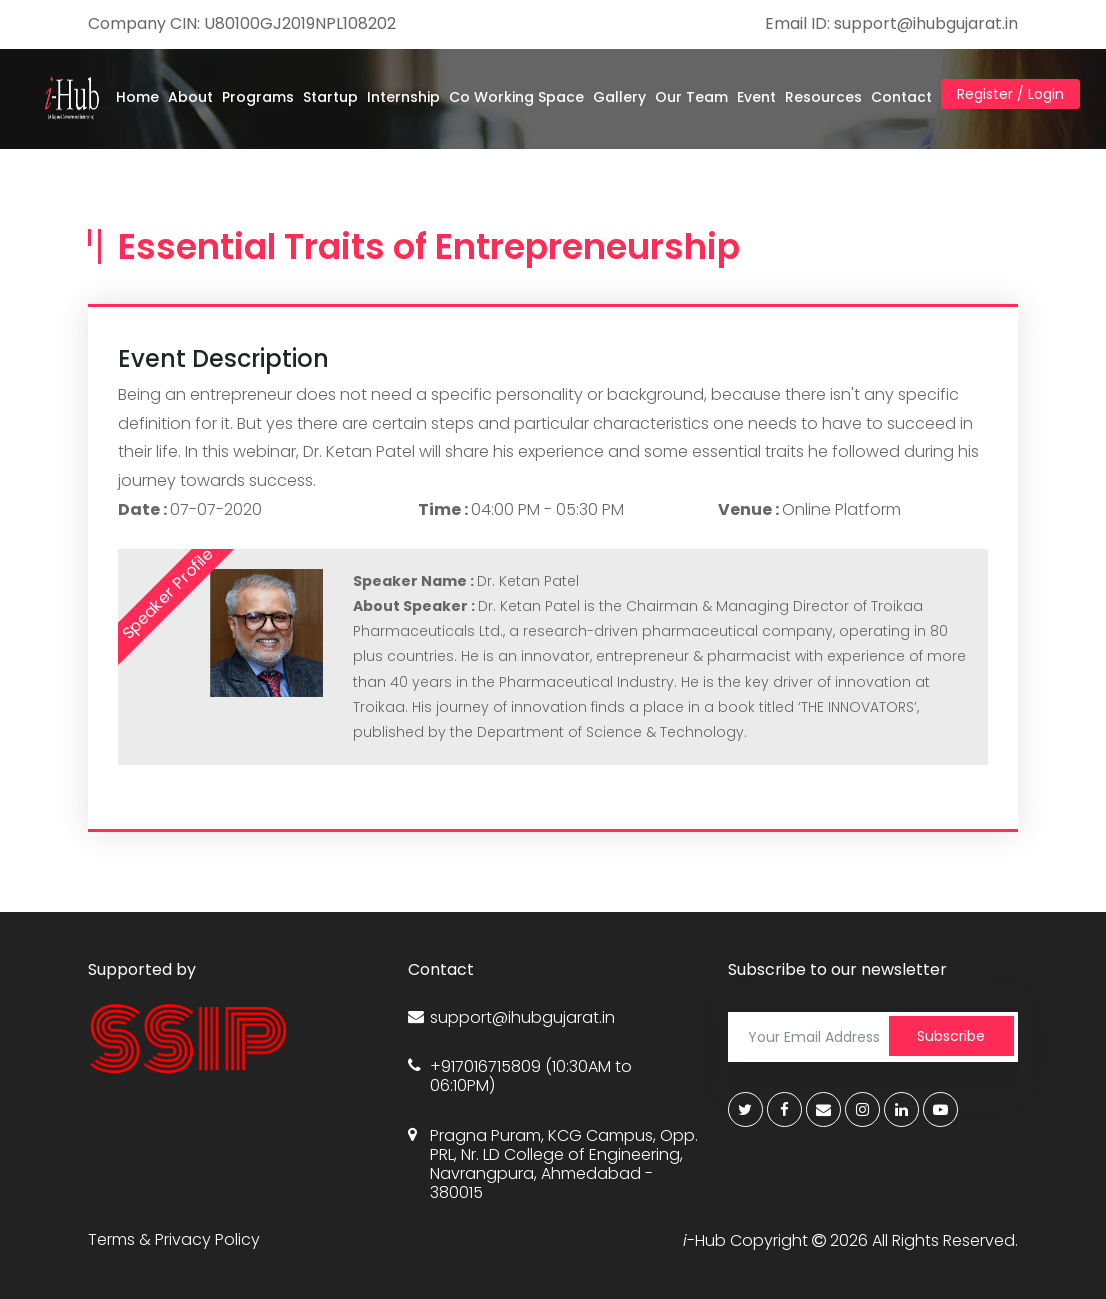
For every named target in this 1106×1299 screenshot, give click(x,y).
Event (756, 97)
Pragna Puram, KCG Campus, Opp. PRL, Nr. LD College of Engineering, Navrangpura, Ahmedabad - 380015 (553, 1164)
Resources (823, 97)
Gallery (619, 97)
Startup (330, 97)
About (190, 97)
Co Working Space (516, 97)
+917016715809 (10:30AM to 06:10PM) (520, 1076)
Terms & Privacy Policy (174, 1239)
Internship (403, 97)
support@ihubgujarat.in (511, 1017)
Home (137, 97)
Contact (901, 97)
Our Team (691, 97)
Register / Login (1010, 94)
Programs (258, 97)
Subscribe (951, 1036)
